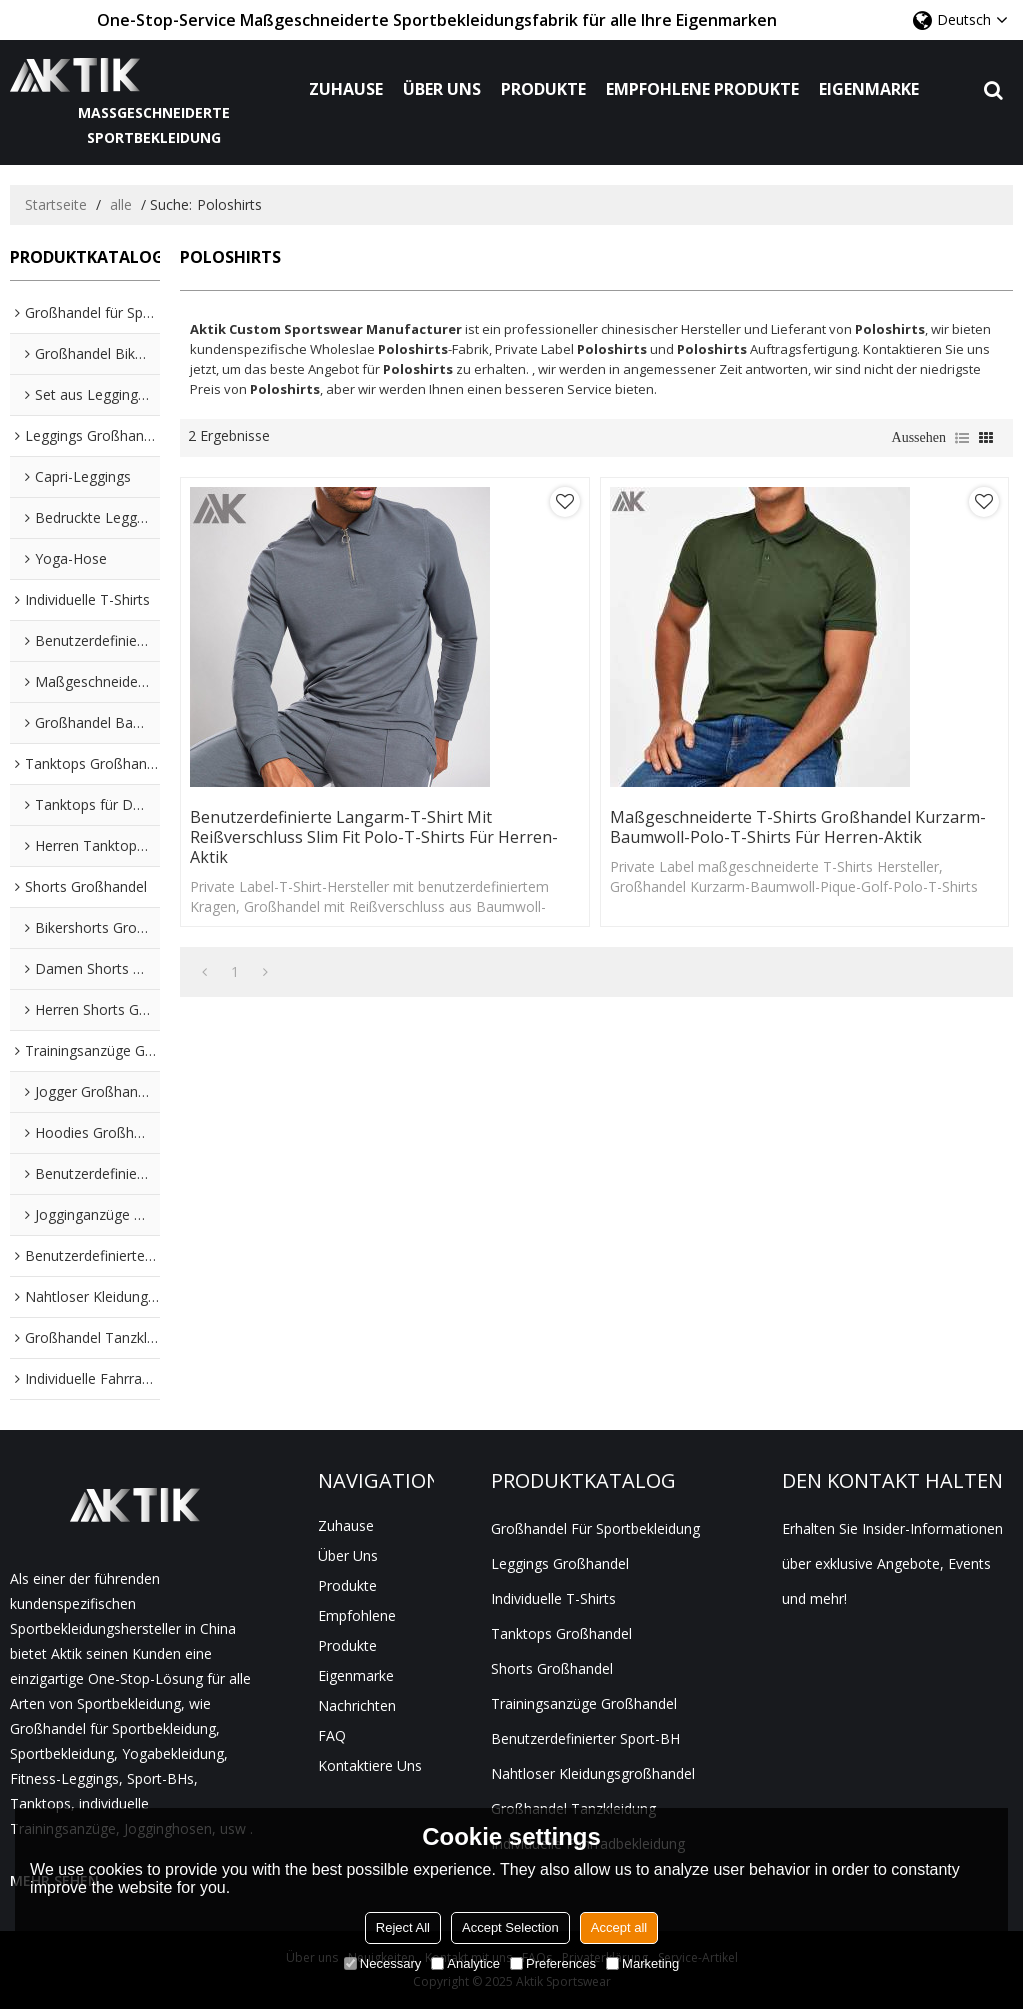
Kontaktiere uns (370, 1765)
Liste (962, 438)
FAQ (332, 1735)
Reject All (403, 1927)
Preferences (553, 1963)
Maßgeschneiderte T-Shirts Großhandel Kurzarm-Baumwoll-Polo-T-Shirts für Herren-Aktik (798, 827)
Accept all (619, 1927)
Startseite (56, 204)
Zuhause (346, 89)
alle (121, 204)
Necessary (382, 1963)
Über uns (442, 89)
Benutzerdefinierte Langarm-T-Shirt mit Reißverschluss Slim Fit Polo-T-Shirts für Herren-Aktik (374, 837)
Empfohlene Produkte (702, 89)
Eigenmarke (869, 89)
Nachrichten (357, 1705)
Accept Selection (510, 1927)
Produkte (543, 89)
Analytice (465, 1963)
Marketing (642, 1963)
